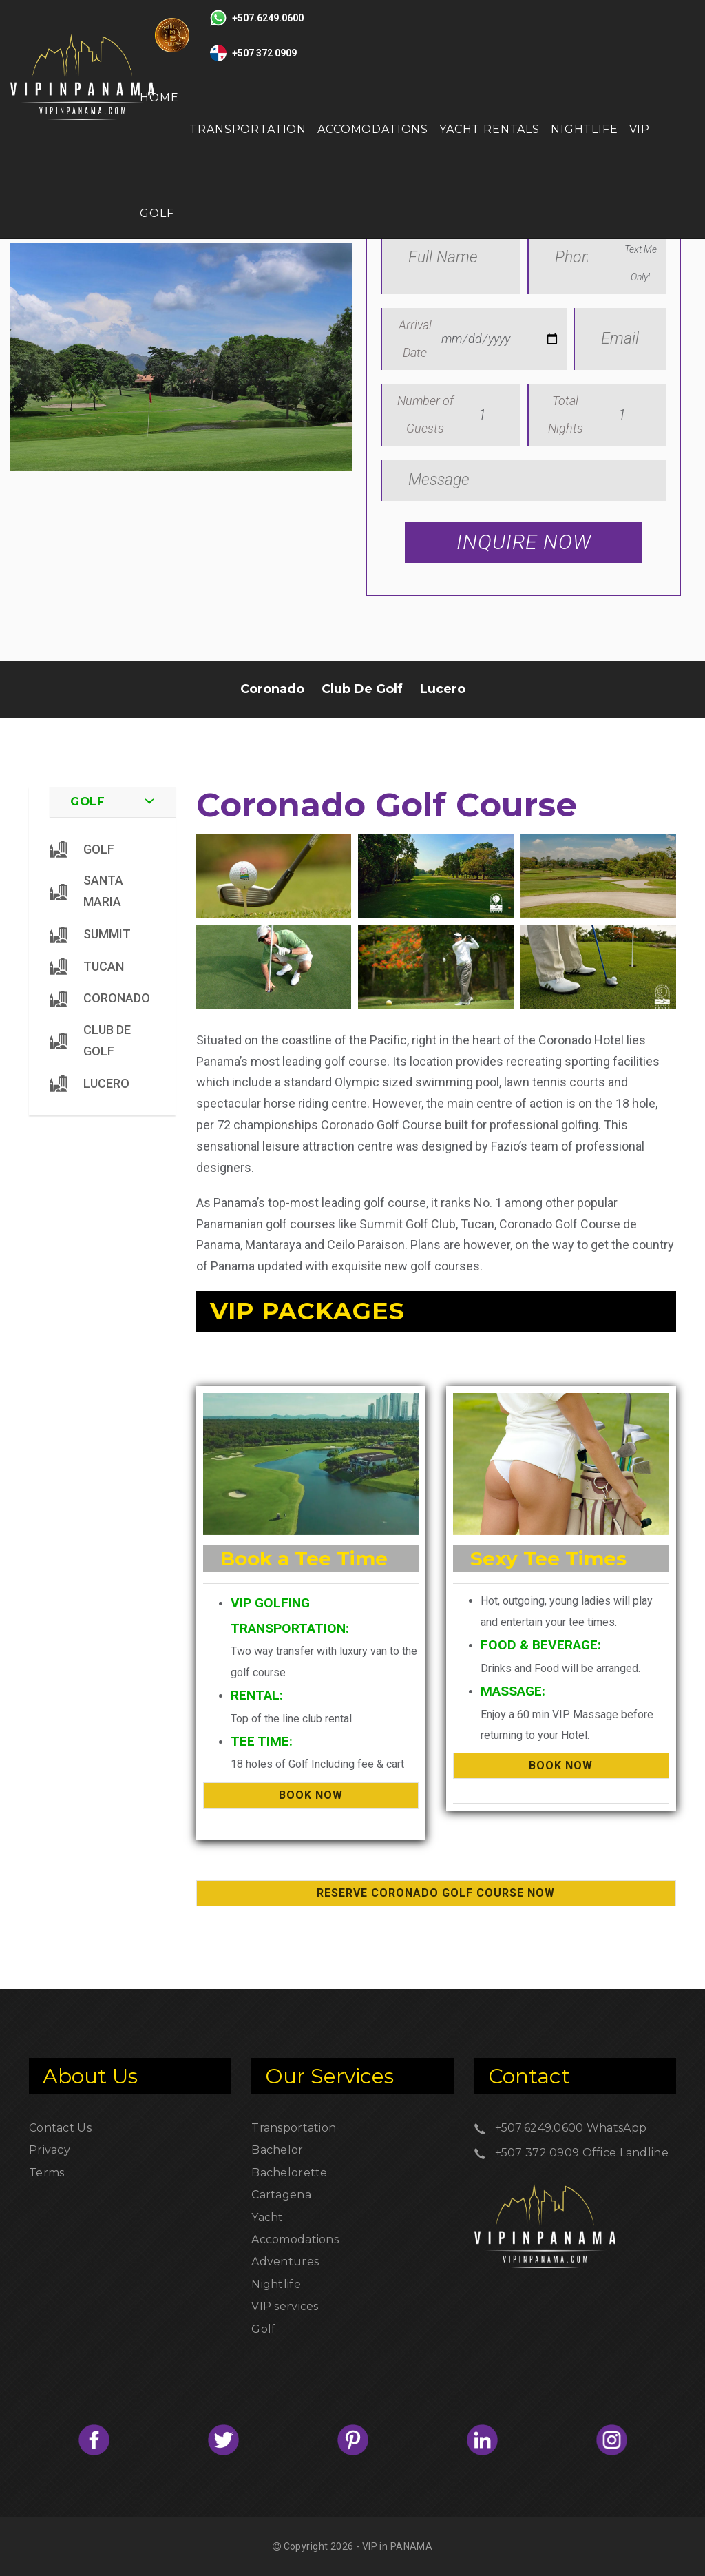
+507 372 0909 (537, 2152)
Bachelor (277, 2149)
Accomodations (372, 129)
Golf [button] (87, 801)
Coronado (272, 689)
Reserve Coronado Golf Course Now (436, 1892)
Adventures (285, 2261)
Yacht (267, 2217)
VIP (640, 129)
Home (159, 97)
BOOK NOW (311, 1795)
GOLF (156, 213)
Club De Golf (362, 689)
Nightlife (584, 129)
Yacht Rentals (489, 129)
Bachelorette (289, 2172)
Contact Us (60, 2127)
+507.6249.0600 (539, 2127)
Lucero (442, 689)
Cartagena (281, 2194)
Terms (46, 2172)
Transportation (247, 129)
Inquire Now (523, 542)
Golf (263, 2329)
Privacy (49, 2149)
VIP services (284, 2306)
